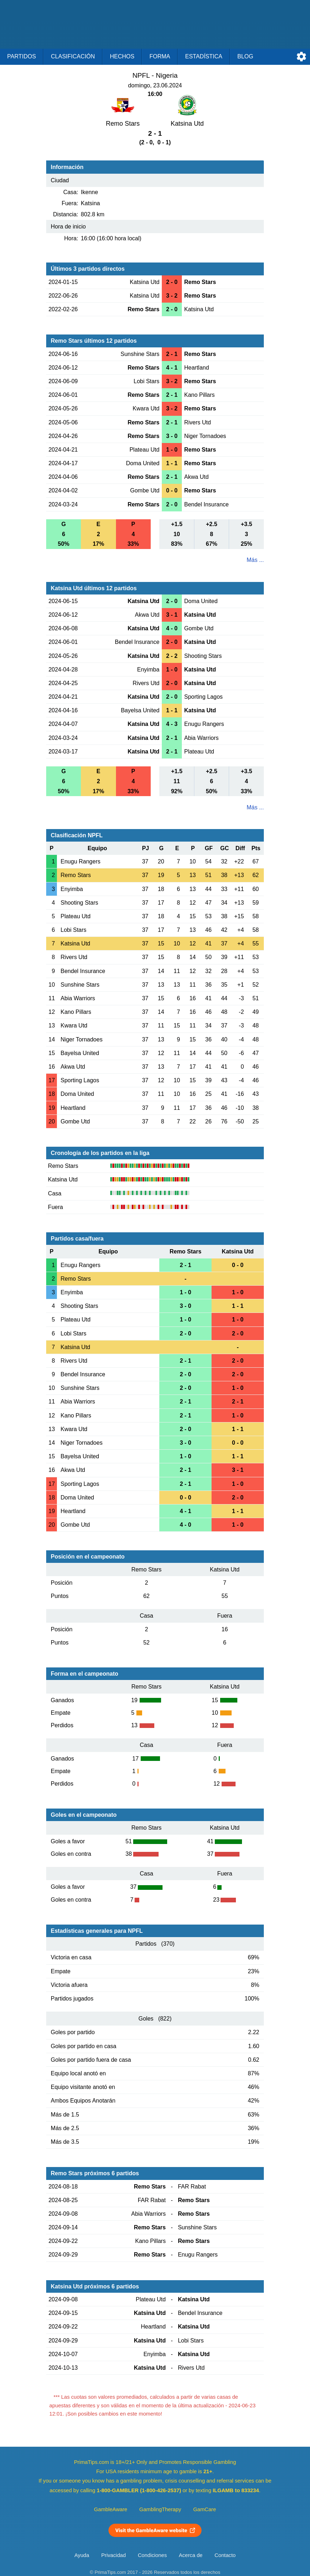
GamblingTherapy (160, 2509)
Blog (245, 56)
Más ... (255, 560)
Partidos (21, 56)
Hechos (122, 56)
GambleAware (110, 2509)
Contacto (225, 2555)
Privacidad (113, 2555)
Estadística (203, 56)
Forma (159, 56)
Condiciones (152, 2555)
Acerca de (191, 2555)
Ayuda (81, 2555)
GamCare (204, 2509)
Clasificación (73, 56)
